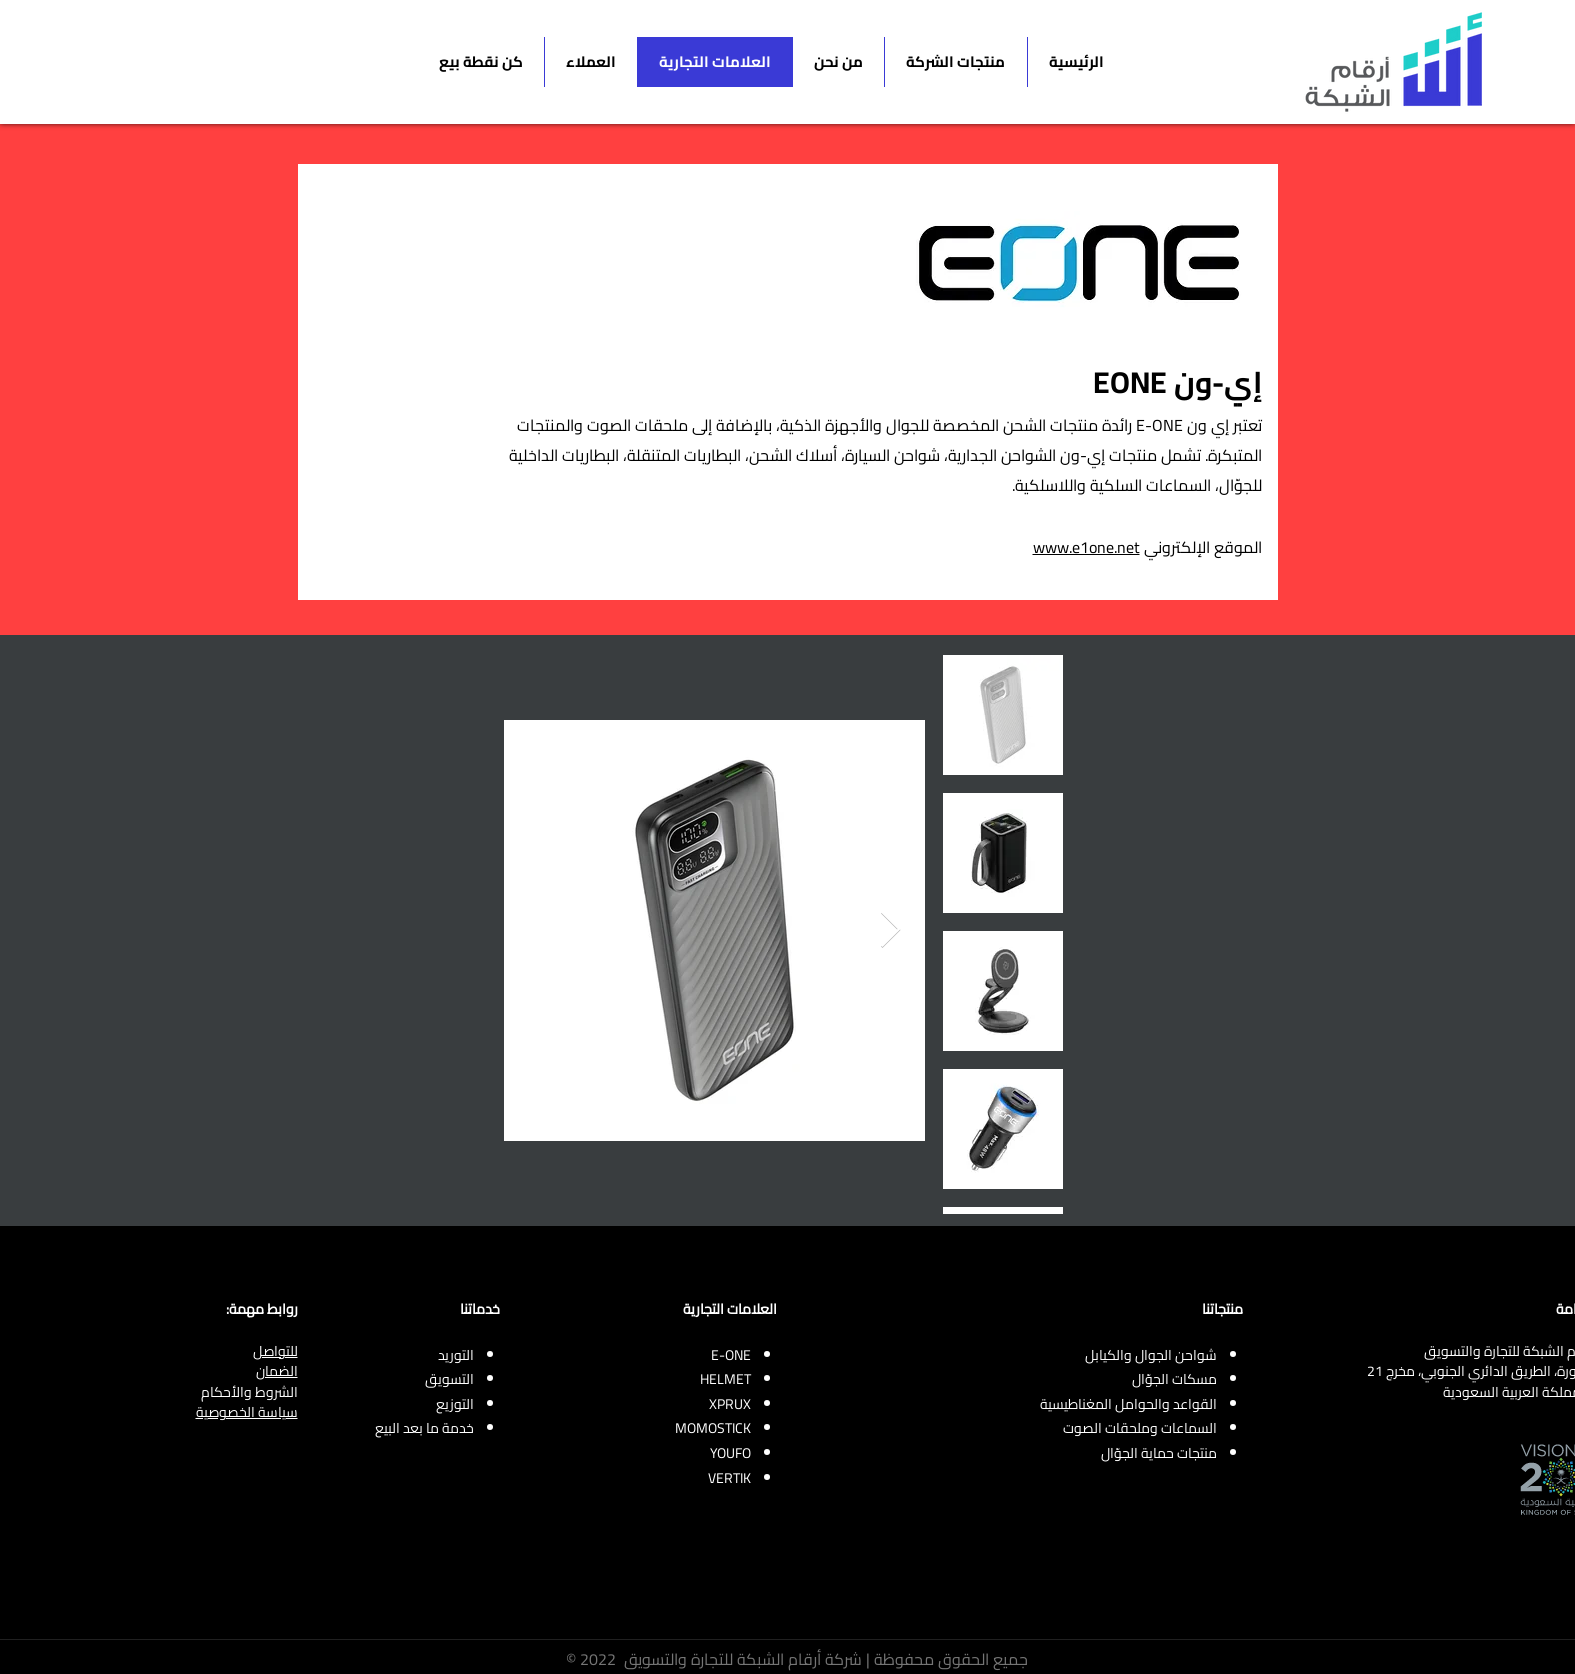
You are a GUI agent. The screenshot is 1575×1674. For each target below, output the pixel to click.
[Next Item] (890, 930)
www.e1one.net (1086, 547)
